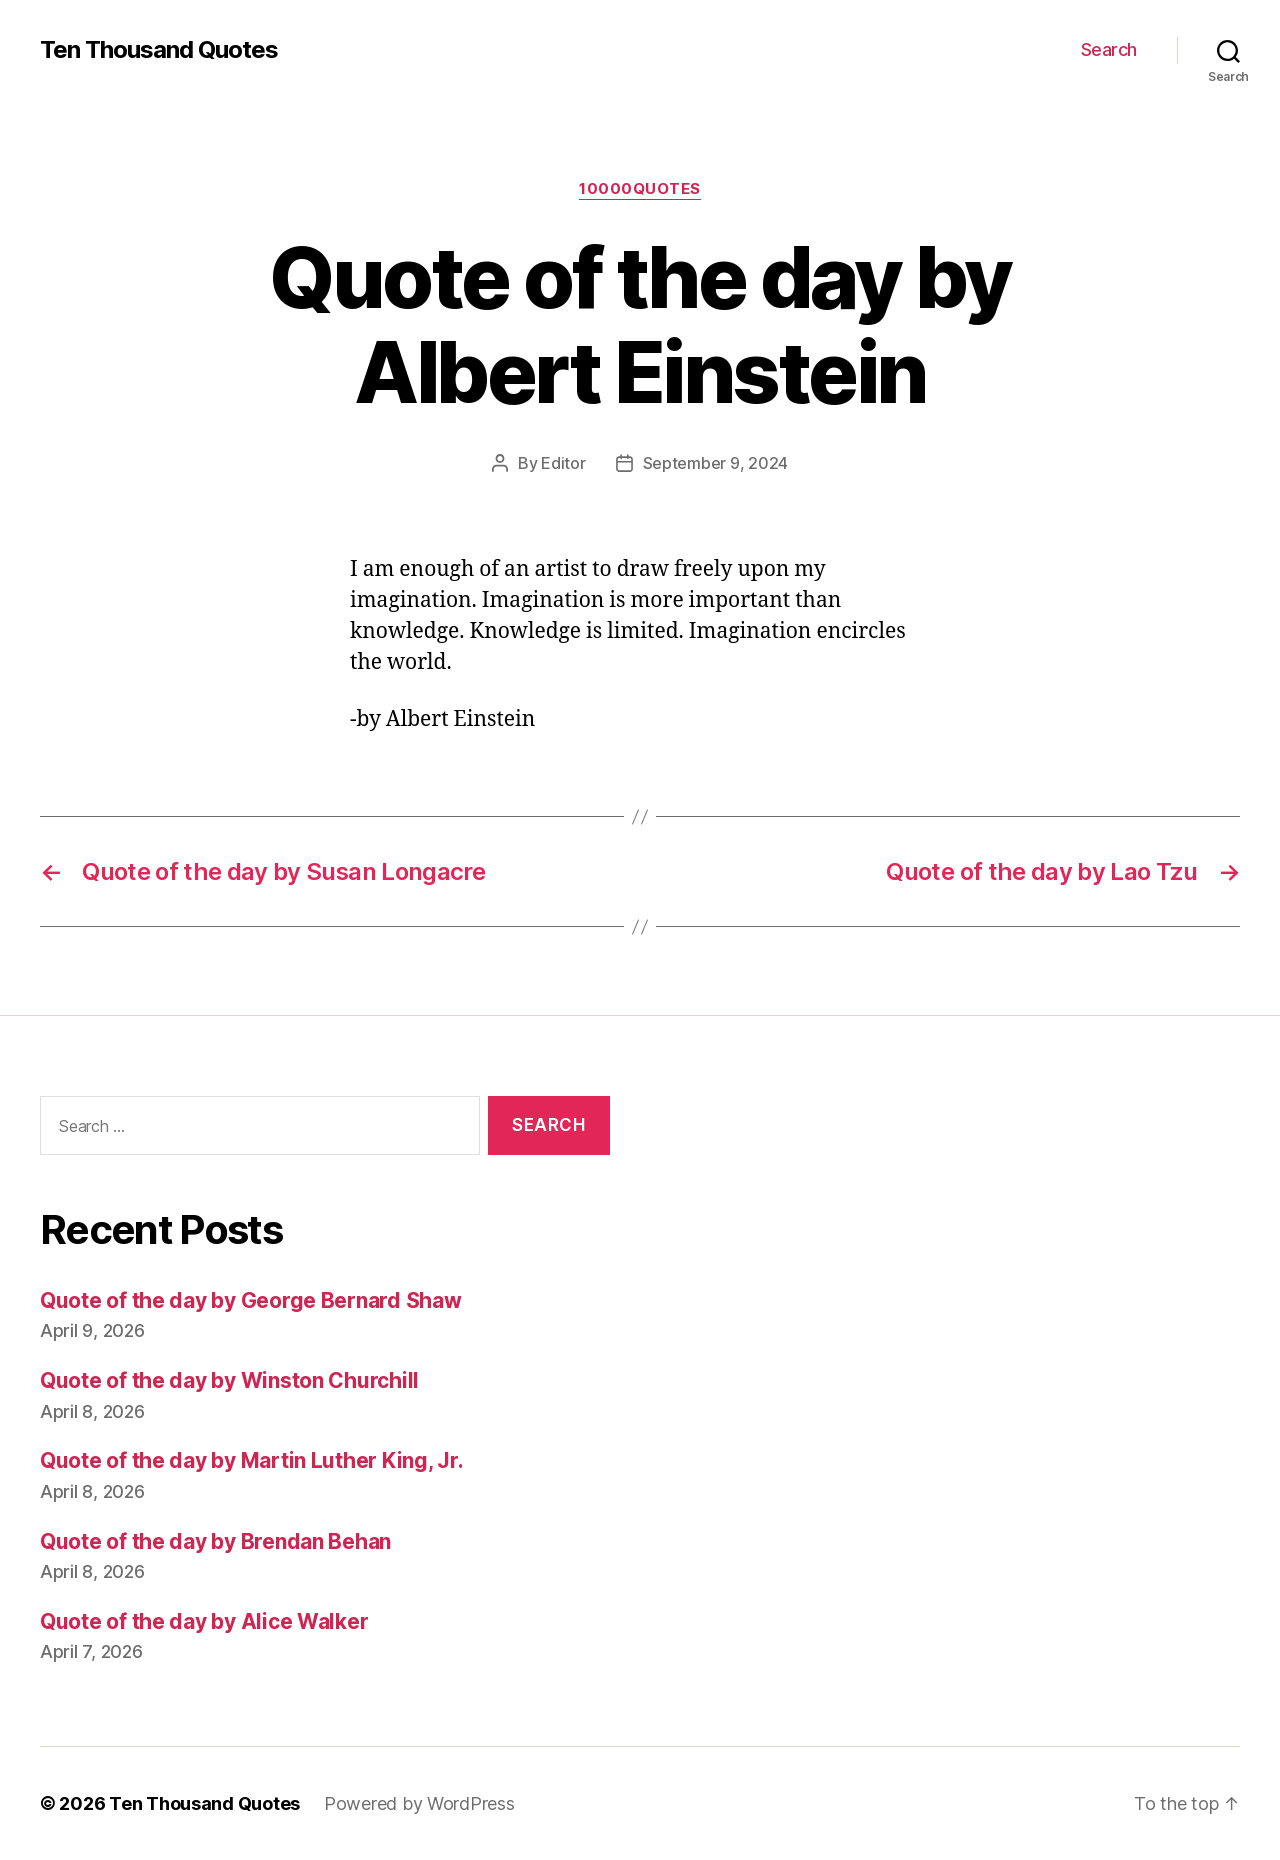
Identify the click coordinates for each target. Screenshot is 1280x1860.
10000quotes (640, 189)
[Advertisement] (955, 1299)
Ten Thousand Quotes (159, 50)
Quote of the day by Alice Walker (204, 1621)
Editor (563, 463)
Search (1109, 49)
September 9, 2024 (715, 463)
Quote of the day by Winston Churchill (229, 1380)
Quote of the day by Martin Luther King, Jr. (251, 1460)
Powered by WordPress (419, 1803)
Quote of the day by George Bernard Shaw (250, 1300)
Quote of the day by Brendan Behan (215, 1541)
